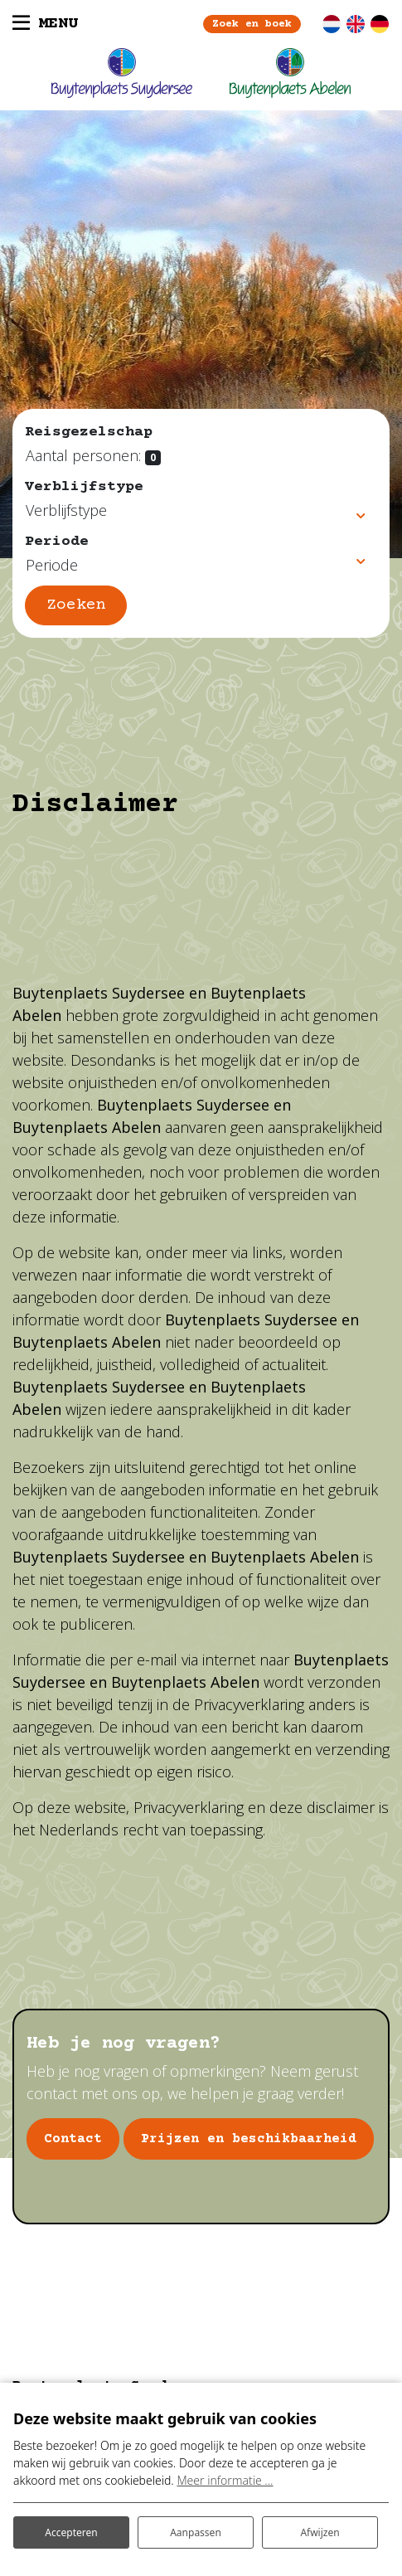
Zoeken (76, 605)
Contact (73, 2138)
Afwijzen (319, 2532)
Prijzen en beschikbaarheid (248, 2138)
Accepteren (71, 2532)
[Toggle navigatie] (45, 24)
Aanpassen (195, 2532)
